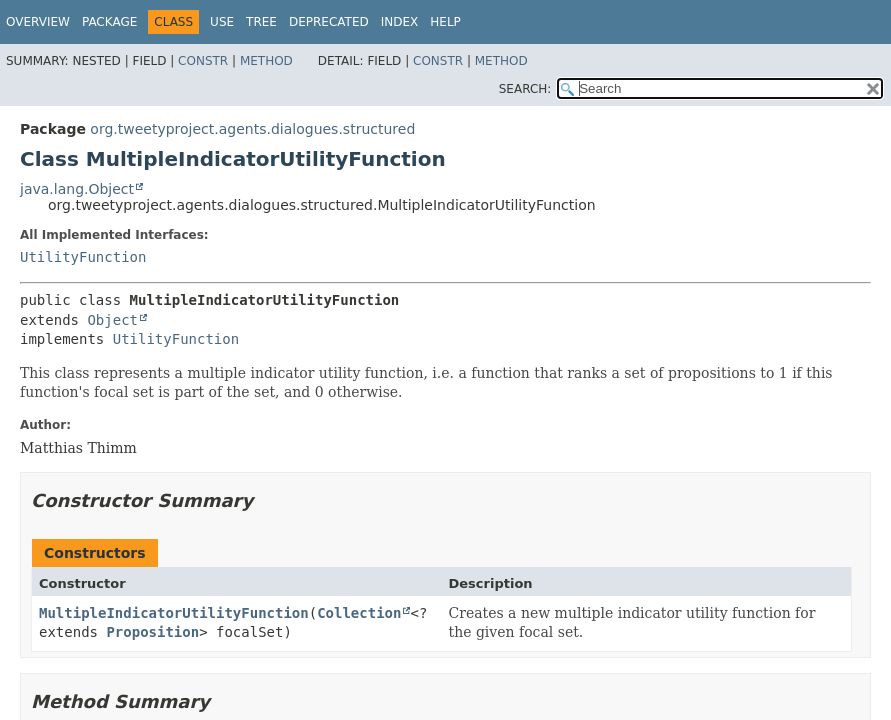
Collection (359, 613)
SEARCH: (525, 89)
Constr (203, 61)
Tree (261, 22)
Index (400, 22)
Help (445, 22)
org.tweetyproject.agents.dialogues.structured (252, 129)
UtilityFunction (83, 257)
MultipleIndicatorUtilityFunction (174, 613)
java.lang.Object (77, 189)
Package (109, 22)
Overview (38, 22)
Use (222, 22)
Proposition (152, 632)
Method (266, 61)
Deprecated (329, 22)
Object (112, 320)
